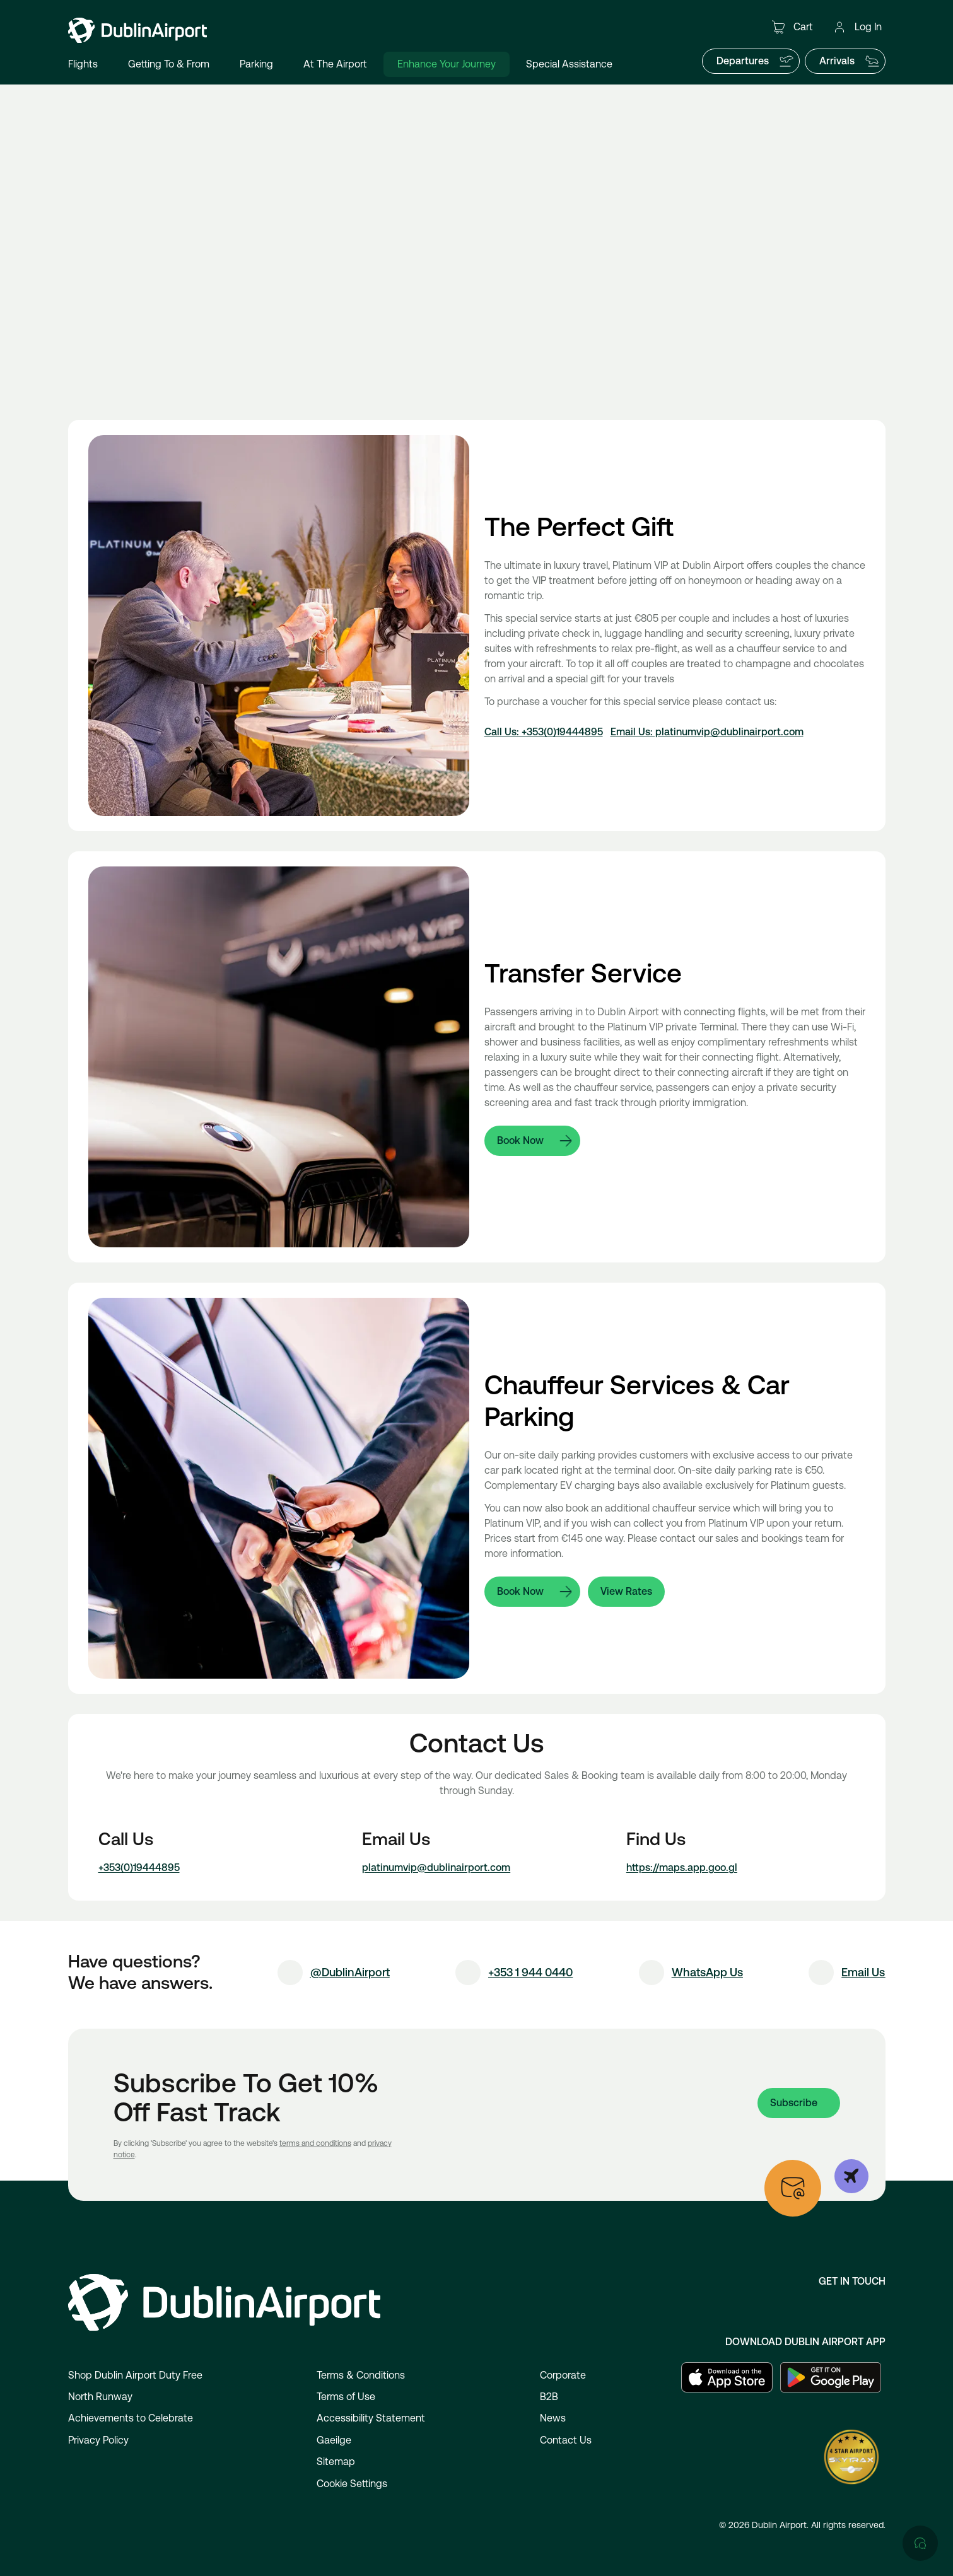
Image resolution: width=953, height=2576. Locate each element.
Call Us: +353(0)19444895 (543, 732)
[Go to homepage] (137, 30)
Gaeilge (334, 2440)
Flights (83, 64)
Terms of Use (346, 2397)
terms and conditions (315, 2143)
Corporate (563, 2375)
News (553, 2418)
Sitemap (336, 2462)
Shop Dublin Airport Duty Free (135, 2375)
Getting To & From (168, 64)
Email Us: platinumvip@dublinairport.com (707, 732)
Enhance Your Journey (446, 64)
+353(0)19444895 (139, 1868)
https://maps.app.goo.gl (681, 1868)
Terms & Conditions (361, 2375)
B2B (549, 2397)
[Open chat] (920, 2030)
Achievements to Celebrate (130, 2418)
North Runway (100, 2397)
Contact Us (566, 2440)
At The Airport (335, 64)
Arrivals (849, 61)
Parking (256, 64)
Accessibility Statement (371, 2418)
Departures (755, 61)
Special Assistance (569, 64)
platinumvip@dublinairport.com (436, 1868)
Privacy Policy (98, 2440)
